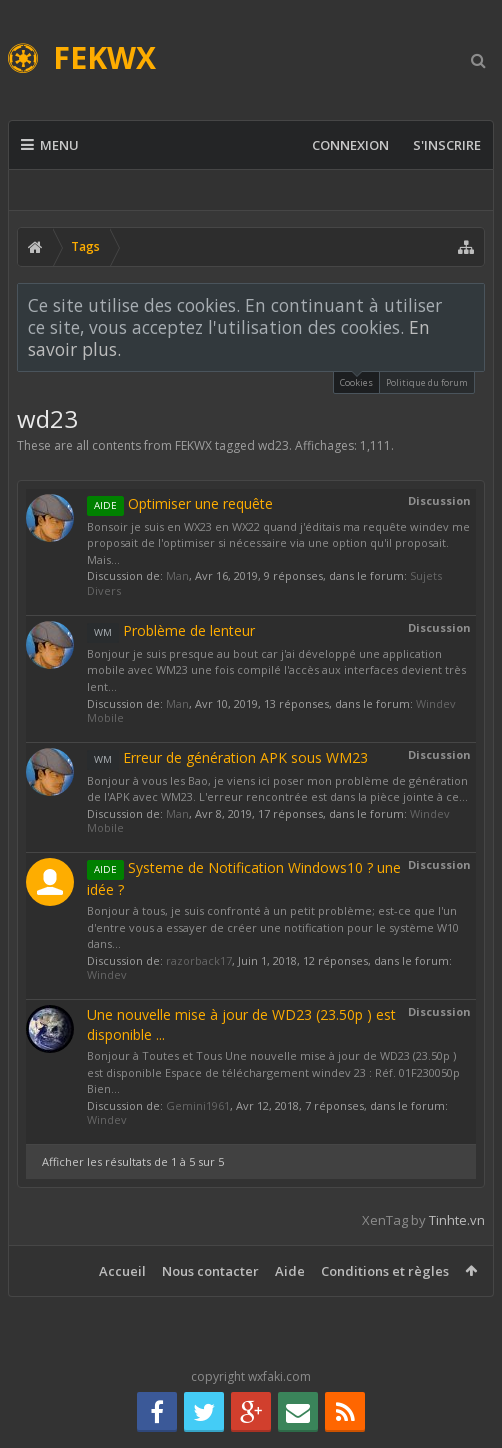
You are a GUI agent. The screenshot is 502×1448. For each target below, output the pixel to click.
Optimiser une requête (180, 503)
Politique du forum (427, 382)
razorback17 (199, 960)
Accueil (122, 1271)
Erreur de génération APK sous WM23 (227, 757)
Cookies (356, 380)
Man (177, 575)
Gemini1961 (198, 1105)
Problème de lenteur (171, 630)
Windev (107, 974)
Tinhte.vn (457, 1220)
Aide (290, 1271)
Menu (50, 145)
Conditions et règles (385, 1271)
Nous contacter (210, 1271)
